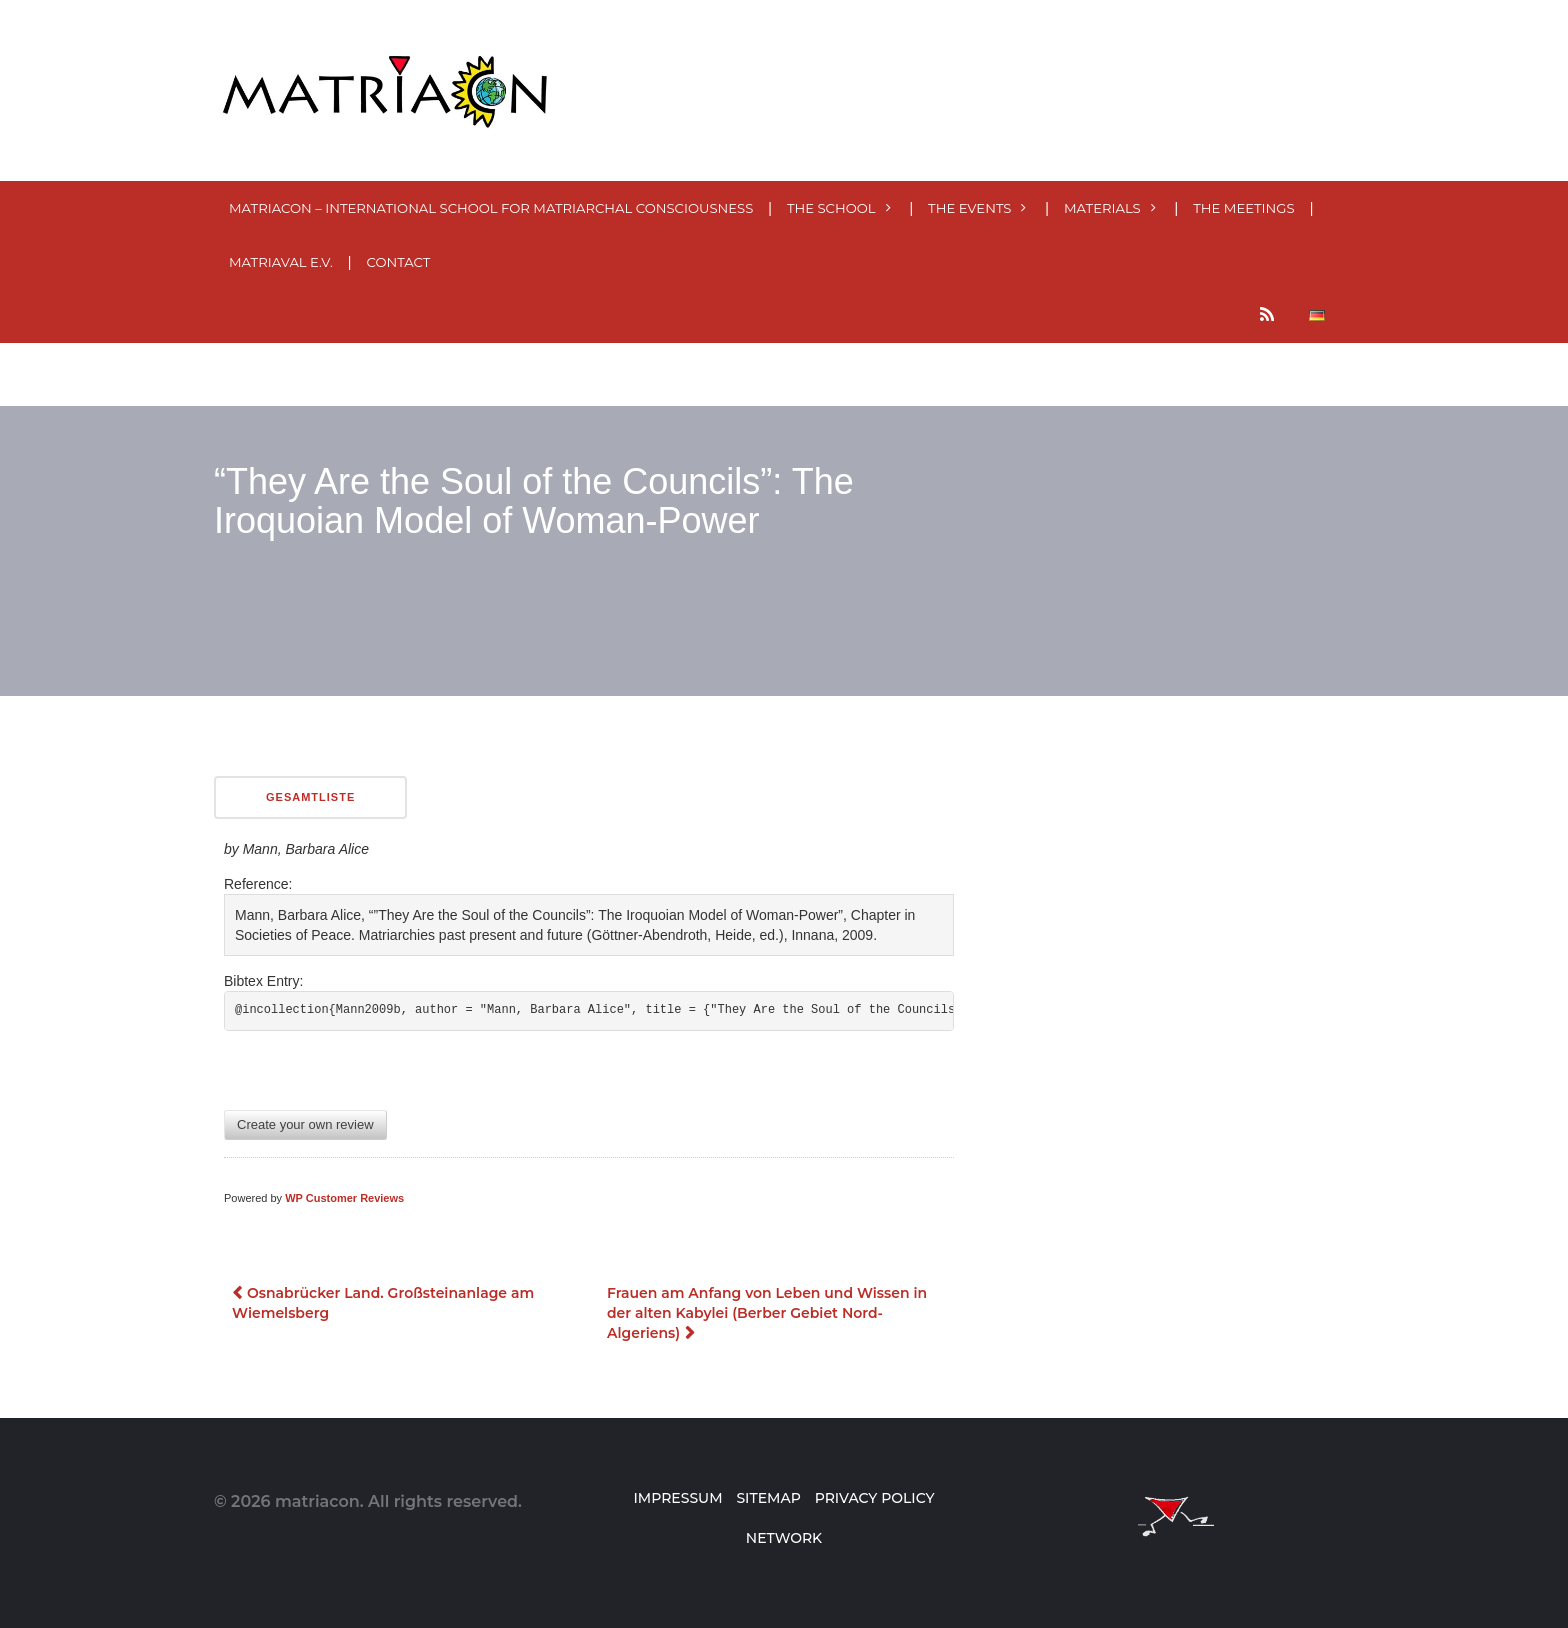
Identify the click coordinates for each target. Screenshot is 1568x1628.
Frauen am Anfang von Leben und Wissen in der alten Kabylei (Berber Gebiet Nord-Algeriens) (767, 1313)
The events (969, 208)
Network (784, 1538)
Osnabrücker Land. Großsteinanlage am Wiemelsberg (383, 1303)
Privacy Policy (875, 1498)
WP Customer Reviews (344, 1198)
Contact (399, 262)
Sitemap (768, 1498)
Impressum (677, 1498)
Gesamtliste (310, 797)
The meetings (1243, 208)
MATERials (1102, 208)
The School (831, 208)
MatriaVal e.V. (281, 262)
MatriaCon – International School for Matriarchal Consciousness (491, 208)
